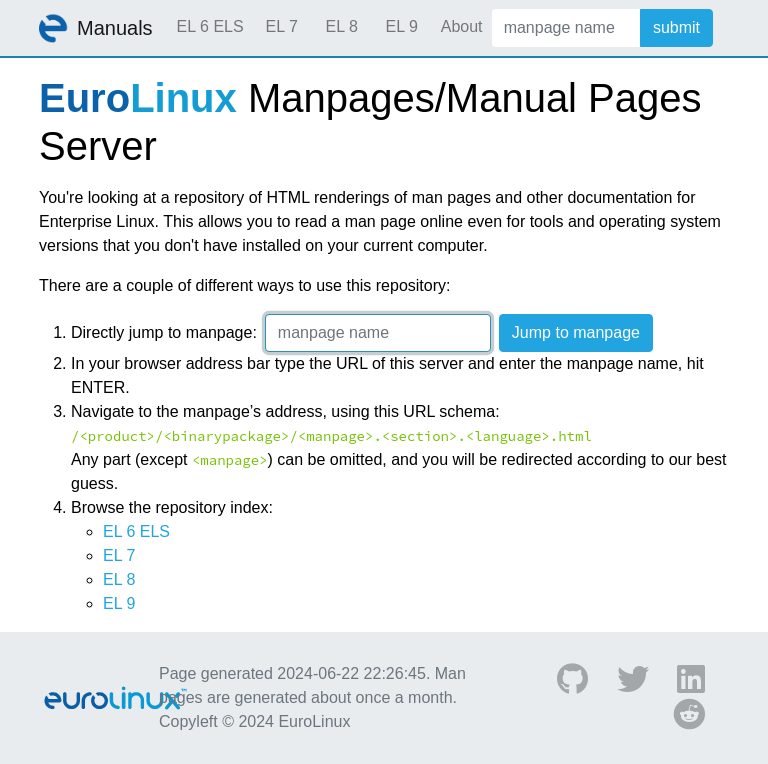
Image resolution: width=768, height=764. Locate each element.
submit (676, 27)
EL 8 (341, 26)
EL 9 (401, 26)
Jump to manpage (576, 332)
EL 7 (281, 26)
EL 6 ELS (210, 26)
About (462, 26)
